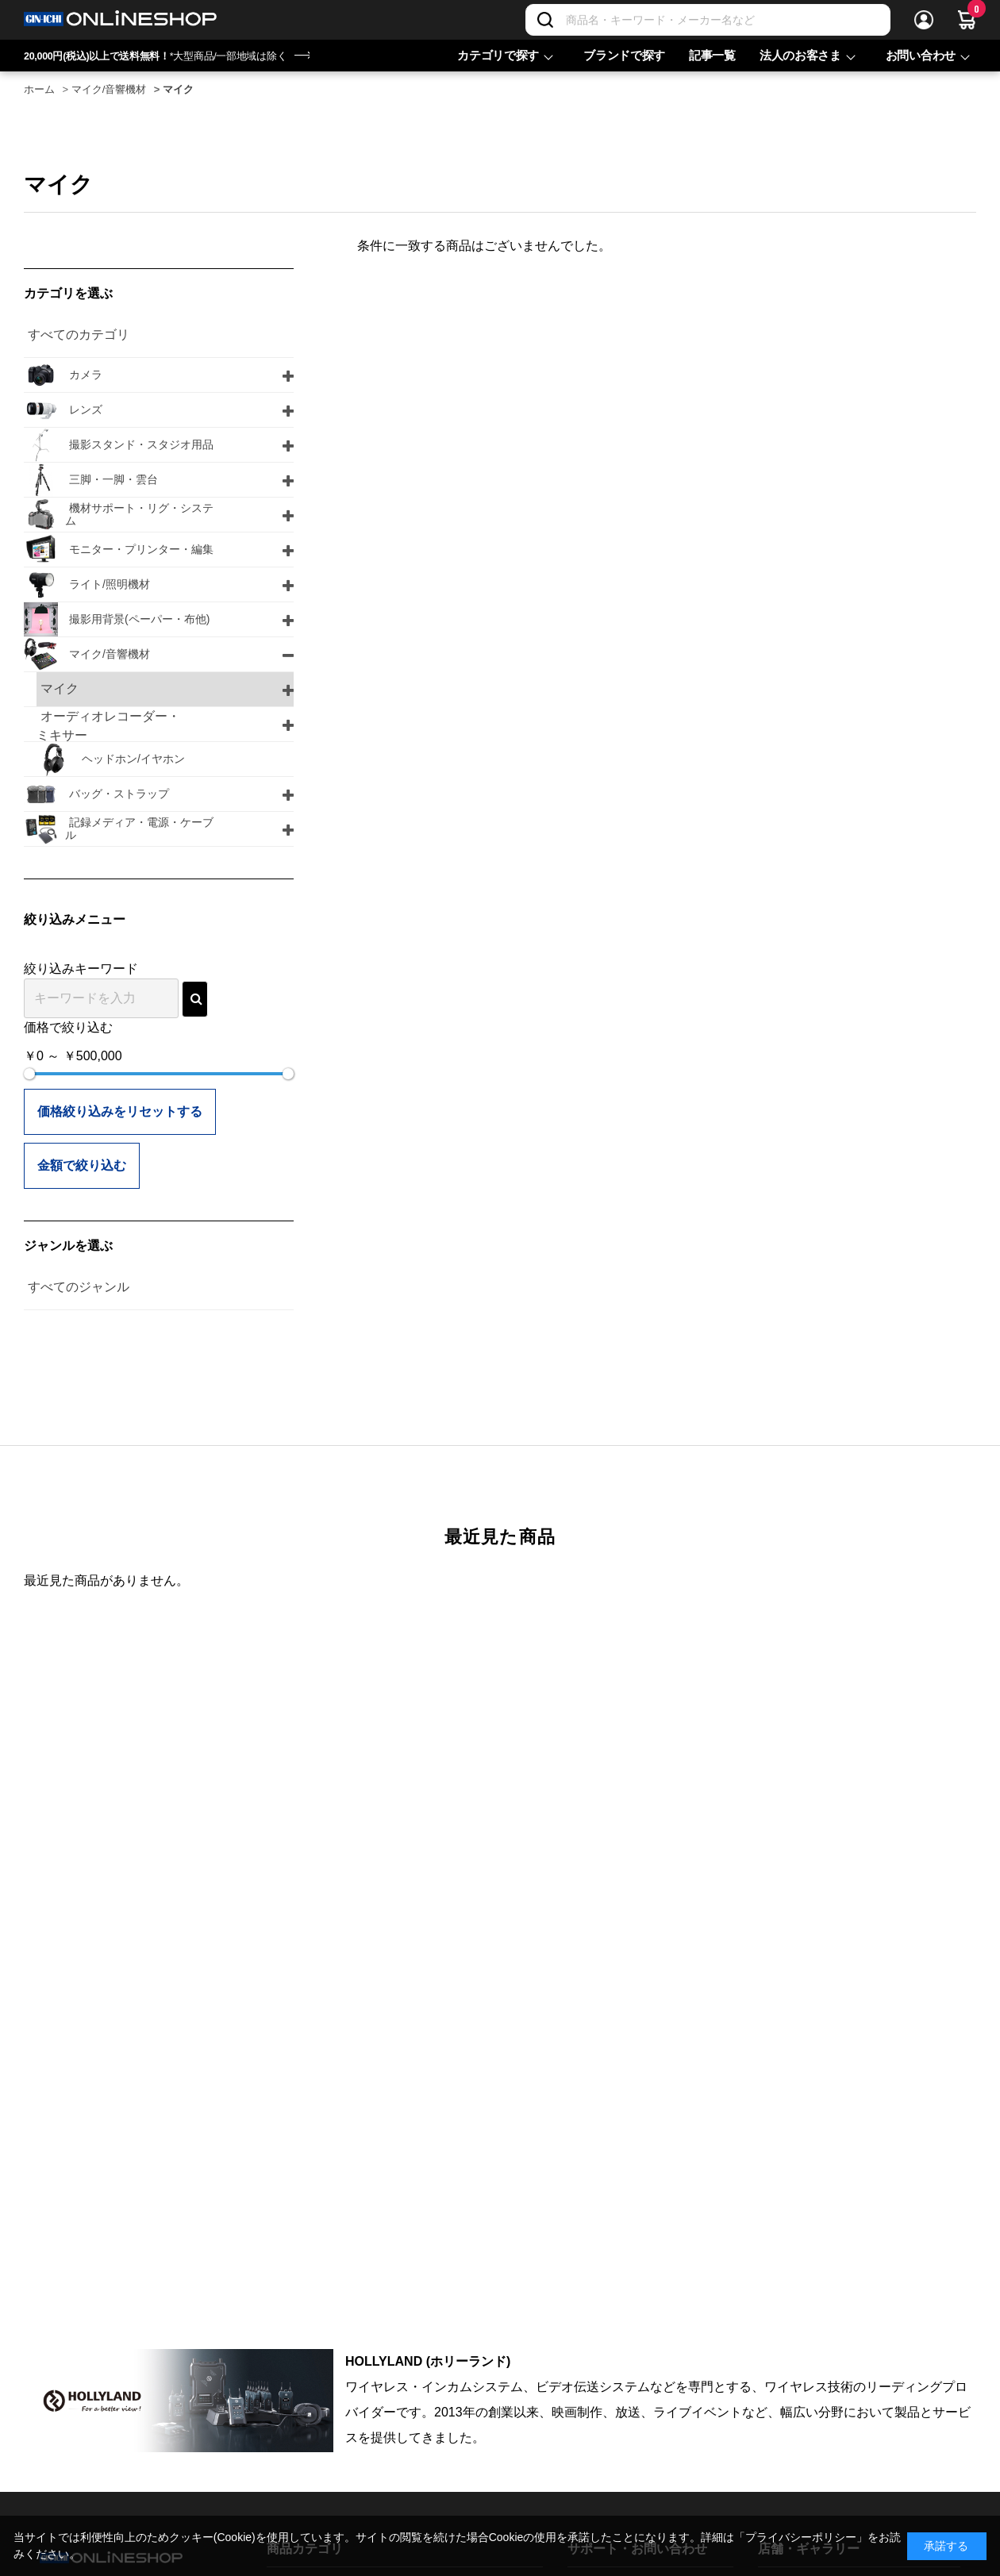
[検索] (545, 20)
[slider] (29, 1073)
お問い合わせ (921, 55)
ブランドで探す (624, 55)
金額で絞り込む (81, 1165)
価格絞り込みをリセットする (119, 1111)
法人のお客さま (800, 55)
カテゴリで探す (498, 55)
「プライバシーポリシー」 (800, 2537)
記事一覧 (712, 55)
